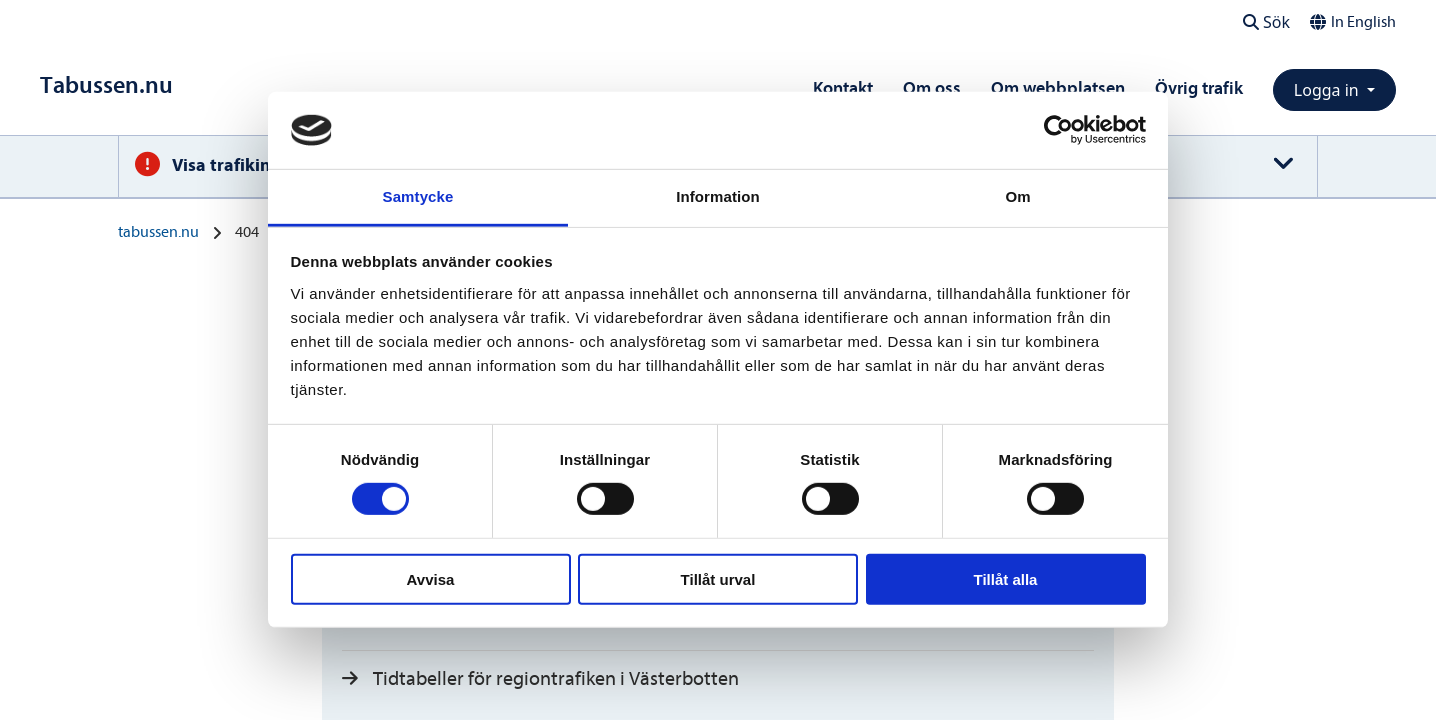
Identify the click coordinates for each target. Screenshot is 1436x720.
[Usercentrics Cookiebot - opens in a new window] (1058, 130)
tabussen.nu (158, 232)
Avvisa (431, 578)
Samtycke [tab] (418, 196)
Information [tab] (718, 196)
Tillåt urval (718, 578)
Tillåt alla (1006, 578)
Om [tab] (1017, 196)
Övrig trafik (1199, 88)
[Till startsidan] (106, 85)
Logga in (1328, 90)
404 (247, 232)
